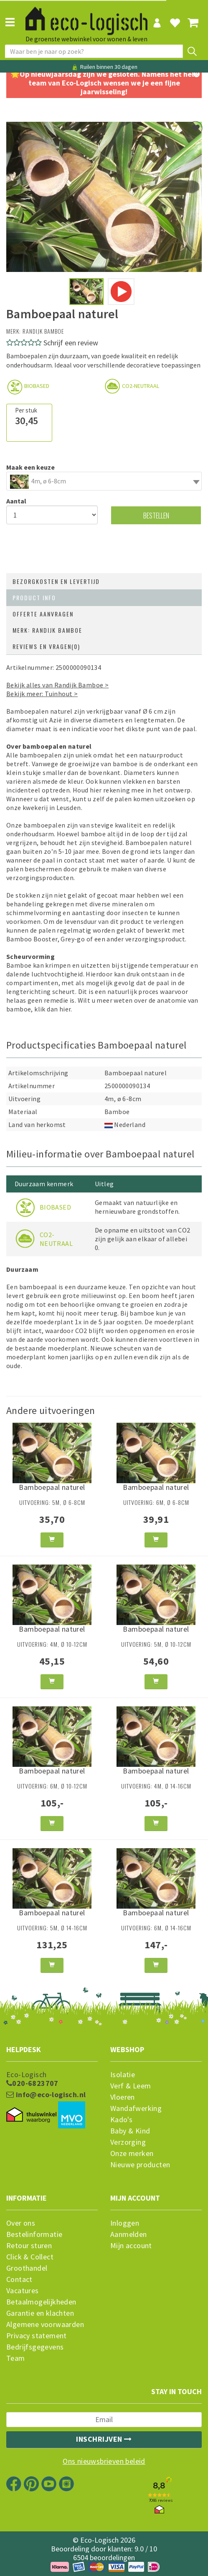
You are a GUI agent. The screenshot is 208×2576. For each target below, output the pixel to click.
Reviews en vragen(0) (46, 646)
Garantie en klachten (40, 2313)
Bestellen (156, 515)
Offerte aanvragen (43, 613)
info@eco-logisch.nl (46, 2094)
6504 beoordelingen (104, 2557)
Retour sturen (29, 2245)
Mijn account (131, 2245)
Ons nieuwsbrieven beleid (104, 2461)
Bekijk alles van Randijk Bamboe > (57, 685)
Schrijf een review (70, 342)
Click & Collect (29, 2257)
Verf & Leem (130, 2085)
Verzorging (128, 2142)
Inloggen (124, 2223)
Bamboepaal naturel (52, 1487)
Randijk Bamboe (43, 331)
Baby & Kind (130, 2131)
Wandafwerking (136, 2108)
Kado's (121, 2119)
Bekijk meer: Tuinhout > (42, 693)
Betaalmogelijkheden (41, 2302)
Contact (19, 2279)
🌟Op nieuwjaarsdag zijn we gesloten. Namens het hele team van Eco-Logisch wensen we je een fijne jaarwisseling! (104, 82)
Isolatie (122, 2074)
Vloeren (122, 2097)
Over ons (20, 2223)
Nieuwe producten (140, 2164)
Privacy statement (36, 2335)
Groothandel (26, 2268)
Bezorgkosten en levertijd (56, 581)
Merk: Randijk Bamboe (47, 630)
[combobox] (104, 481)
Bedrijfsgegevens (34, 2347)
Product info (34, 597)
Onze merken (131, 2153)
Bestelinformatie (34, 2234)
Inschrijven (104, 2439)
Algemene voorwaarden (45, 2324)
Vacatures (22, 2290)
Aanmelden (128, 2234)
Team (15, 2358)
